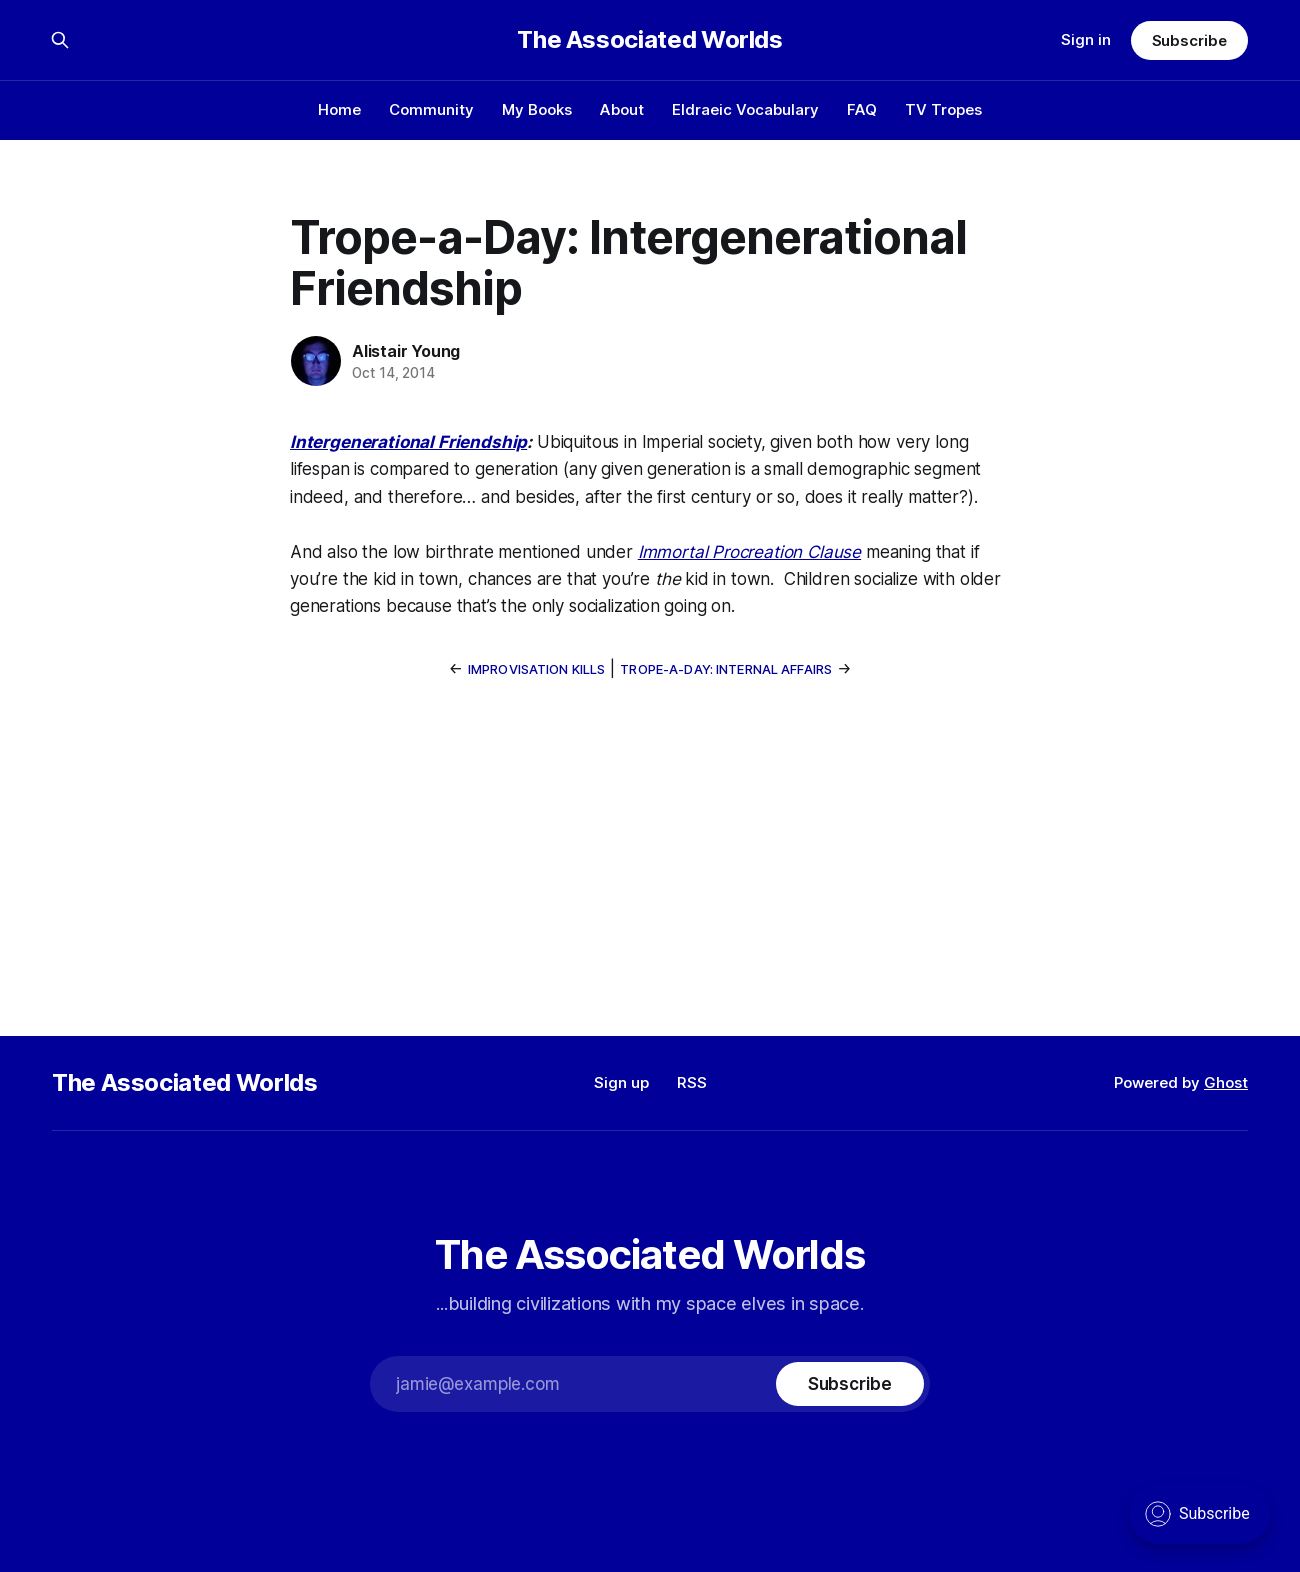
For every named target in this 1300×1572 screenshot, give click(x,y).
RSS (692, 1082)
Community (431, 109)
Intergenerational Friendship (408, 442)
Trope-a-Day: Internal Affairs (726, 669)
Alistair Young (406, 351)
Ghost (1226, 1082)
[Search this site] (60, 40)
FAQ (862, 109)
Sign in (1086, 39)
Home (339, 109)
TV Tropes (943, 109)
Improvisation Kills (536, 669)
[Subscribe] (850, 1384)
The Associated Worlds (649, 40)
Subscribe (1189, 40)
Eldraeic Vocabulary (745, 109)
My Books (537, 109)
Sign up (621, 1082)
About (622, 109)
